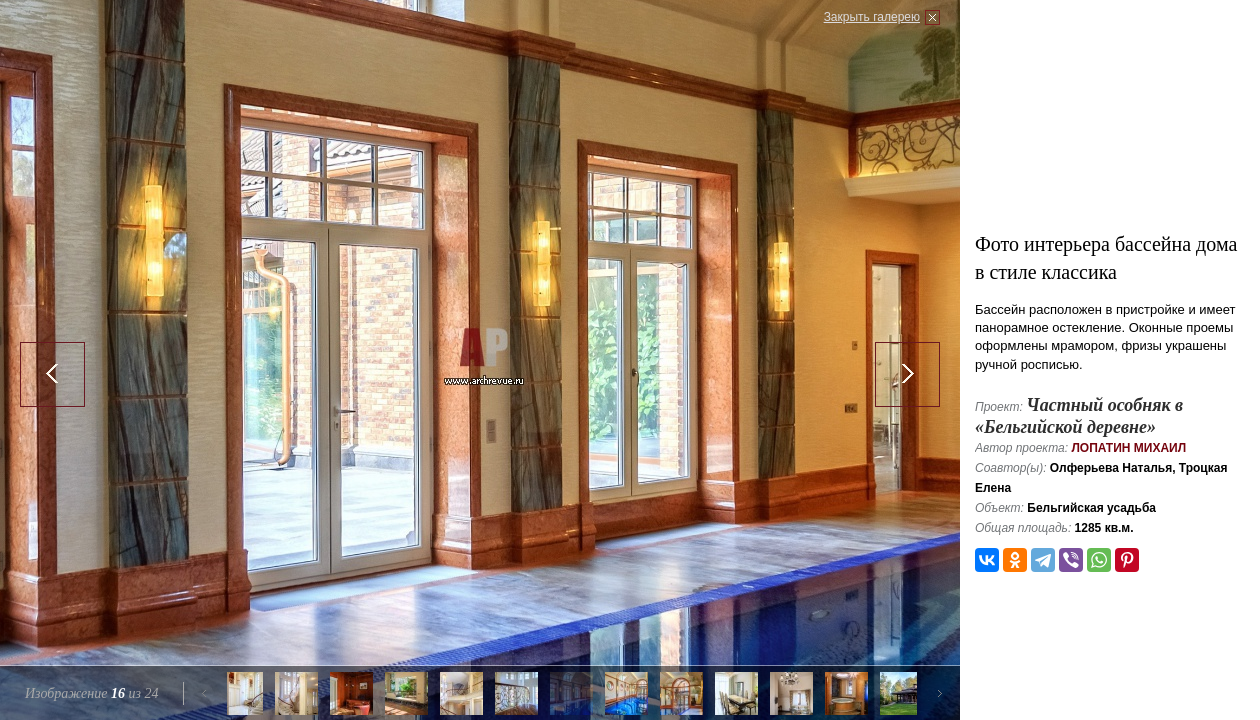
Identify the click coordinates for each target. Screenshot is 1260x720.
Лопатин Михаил (1128, 448)
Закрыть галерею (872, 17)
